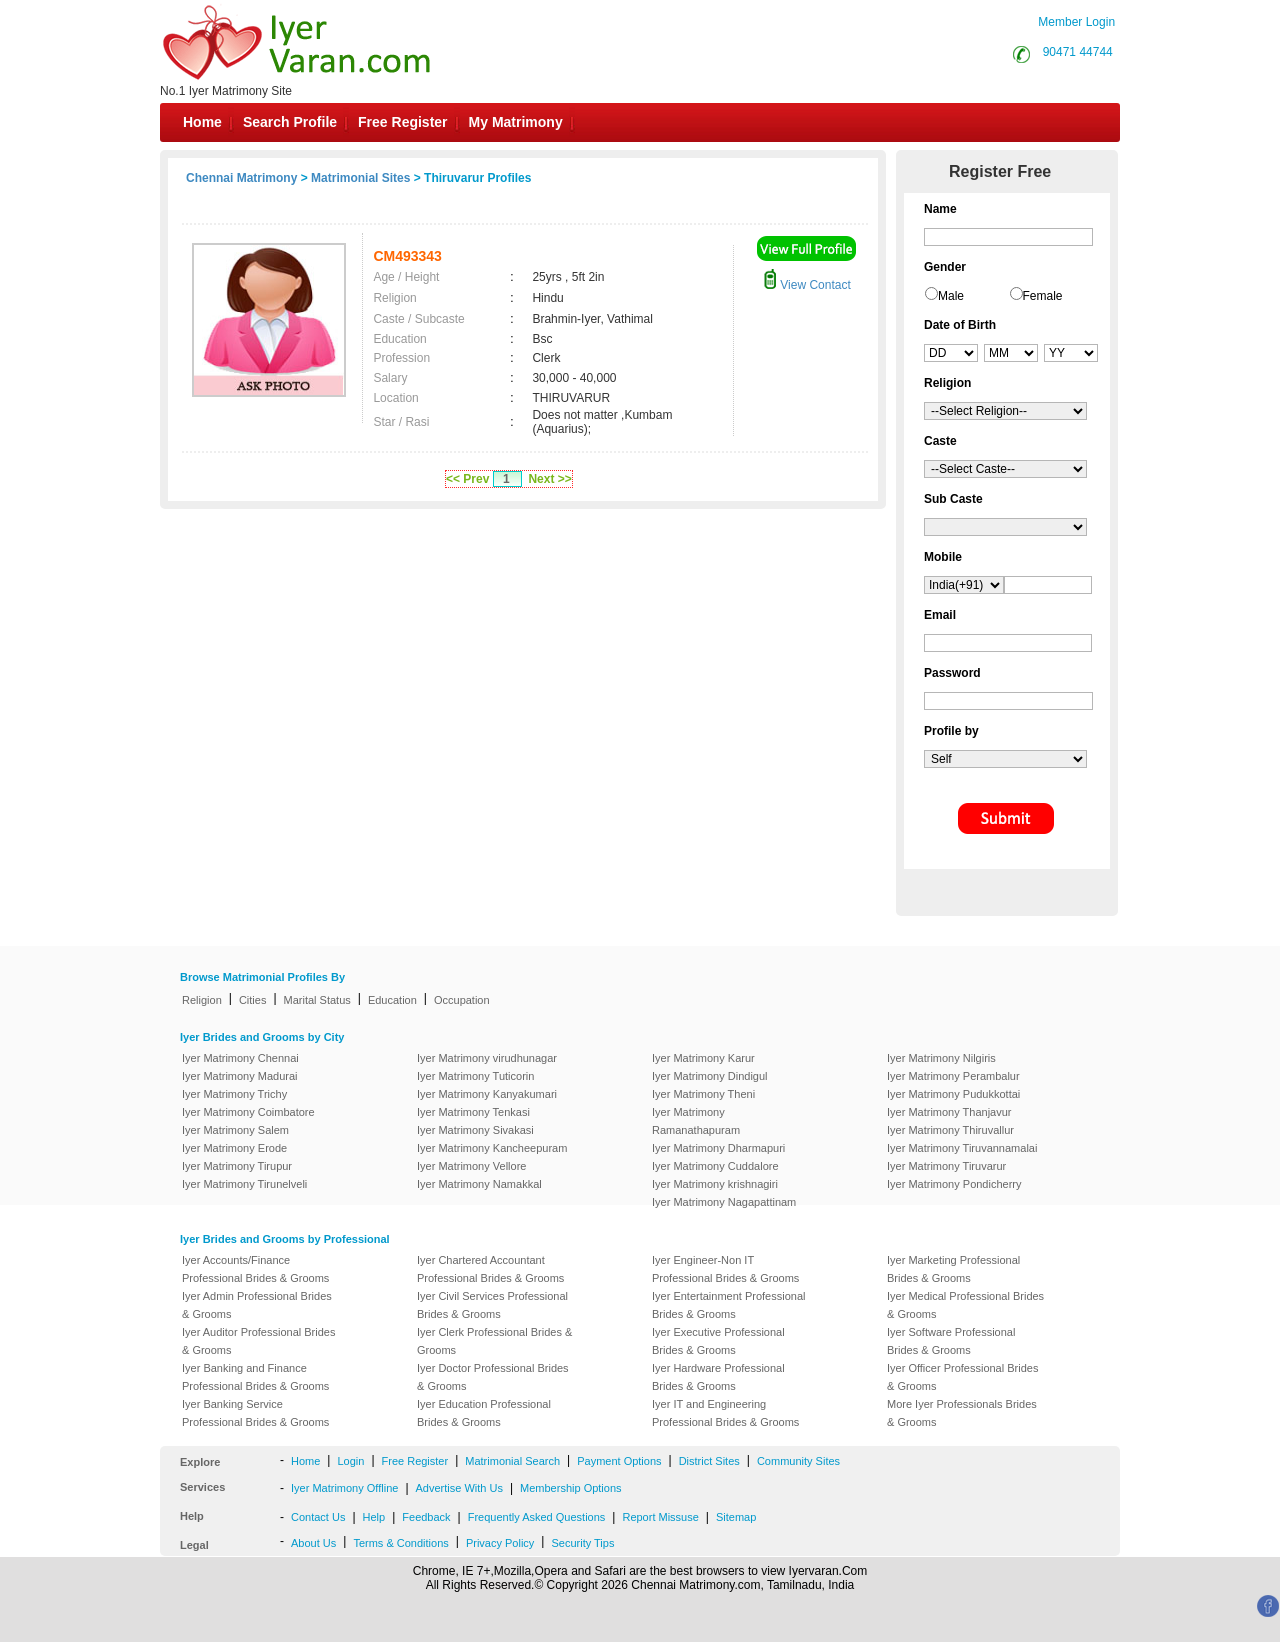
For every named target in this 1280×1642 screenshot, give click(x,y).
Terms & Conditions (400, 1543)
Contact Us (318, 1517)
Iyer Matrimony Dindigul (710, 1076)
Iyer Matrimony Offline (344, 1488)
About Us (313, 1543)
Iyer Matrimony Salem (235, 1130)
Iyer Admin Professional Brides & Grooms (257, 1305)
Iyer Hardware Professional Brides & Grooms (718, 1377)
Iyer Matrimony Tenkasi (473, 1112)
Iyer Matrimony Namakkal (479, 1184)
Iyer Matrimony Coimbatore (248, 1112)
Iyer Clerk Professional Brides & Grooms (494, 1341)
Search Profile (290, 122)
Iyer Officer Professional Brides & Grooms (962, 1377)
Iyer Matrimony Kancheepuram (492, 1148)
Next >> (549, 479)
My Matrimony (516, 122)
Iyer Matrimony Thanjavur (949, 1112)
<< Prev (467, 479)
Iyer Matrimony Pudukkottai (953, 1094)
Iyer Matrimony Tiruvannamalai (962, 1148)
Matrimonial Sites (360, 178)
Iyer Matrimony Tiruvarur (946, 1166)
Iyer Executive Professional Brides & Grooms (718, 1341)
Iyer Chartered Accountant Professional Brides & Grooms (490, 1269)
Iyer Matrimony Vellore (471, 1166)
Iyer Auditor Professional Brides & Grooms (258, 1341)
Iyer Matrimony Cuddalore (715, 1166)
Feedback (426, 1517)
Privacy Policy (500, 1543)
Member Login (1076, 22)
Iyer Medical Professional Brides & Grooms (965, 1305)
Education (392, 1000)
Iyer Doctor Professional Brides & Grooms (493, 1377)
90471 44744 (1078, 52)
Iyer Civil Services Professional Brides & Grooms (492, 1305)
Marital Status (317, 1000)
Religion (202, 1000)
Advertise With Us (459, 1488)
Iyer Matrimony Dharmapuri (718, 1148)
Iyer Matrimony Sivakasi (475, 1130)
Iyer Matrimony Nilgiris (941, 1058)
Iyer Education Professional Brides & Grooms (484, 1413)
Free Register (402, 122)
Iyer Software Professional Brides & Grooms (951, 1341)
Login (350, 1461)
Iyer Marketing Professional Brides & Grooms (953, 1269)
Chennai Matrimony (241, 178)
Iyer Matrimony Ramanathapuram (696, 1121)
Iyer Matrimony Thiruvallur (950, 1130)
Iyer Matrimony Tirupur (237, 1166)
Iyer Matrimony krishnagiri (715, 1184)
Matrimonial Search (512, 1461)
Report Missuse (660, 1517)
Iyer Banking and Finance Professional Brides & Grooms (255, 1377)
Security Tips (582, 1543)
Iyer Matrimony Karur (703, 1058)
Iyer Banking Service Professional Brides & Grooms (255, 1413)
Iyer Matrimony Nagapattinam (724, 1202)
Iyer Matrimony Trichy (234, 1094)
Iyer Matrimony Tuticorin (475, 1076)
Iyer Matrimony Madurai (240, 1076)
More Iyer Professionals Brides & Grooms (962, 1413)
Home (202, 122)
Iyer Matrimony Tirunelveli (244, 1184)
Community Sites (798, 1461)
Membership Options (571, 1488)
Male (951, 296)
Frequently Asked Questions (537, 1517)
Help (374, 1517)
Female (1043, 296)
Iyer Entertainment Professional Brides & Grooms (728, 1305)
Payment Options (619, 1461)
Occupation (462, 1000)
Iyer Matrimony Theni (703, 1094)
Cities (253, 1000)
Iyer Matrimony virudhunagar (487, 1058)
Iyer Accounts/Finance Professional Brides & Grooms (255, 1269)
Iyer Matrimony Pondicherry (954, 1184)
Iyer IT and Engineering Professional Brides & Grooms (725, 1413)
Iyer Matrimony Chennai (240, 1058)
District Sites (709, 1461)
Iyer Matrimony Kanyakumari (487, 1094)
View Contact (807, 285)
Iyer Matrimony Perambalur (953, 1076)
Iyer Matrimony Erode (234, 1148)
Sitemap (736, 1517)
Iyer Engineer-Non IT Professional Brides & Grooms (725, 1269)
